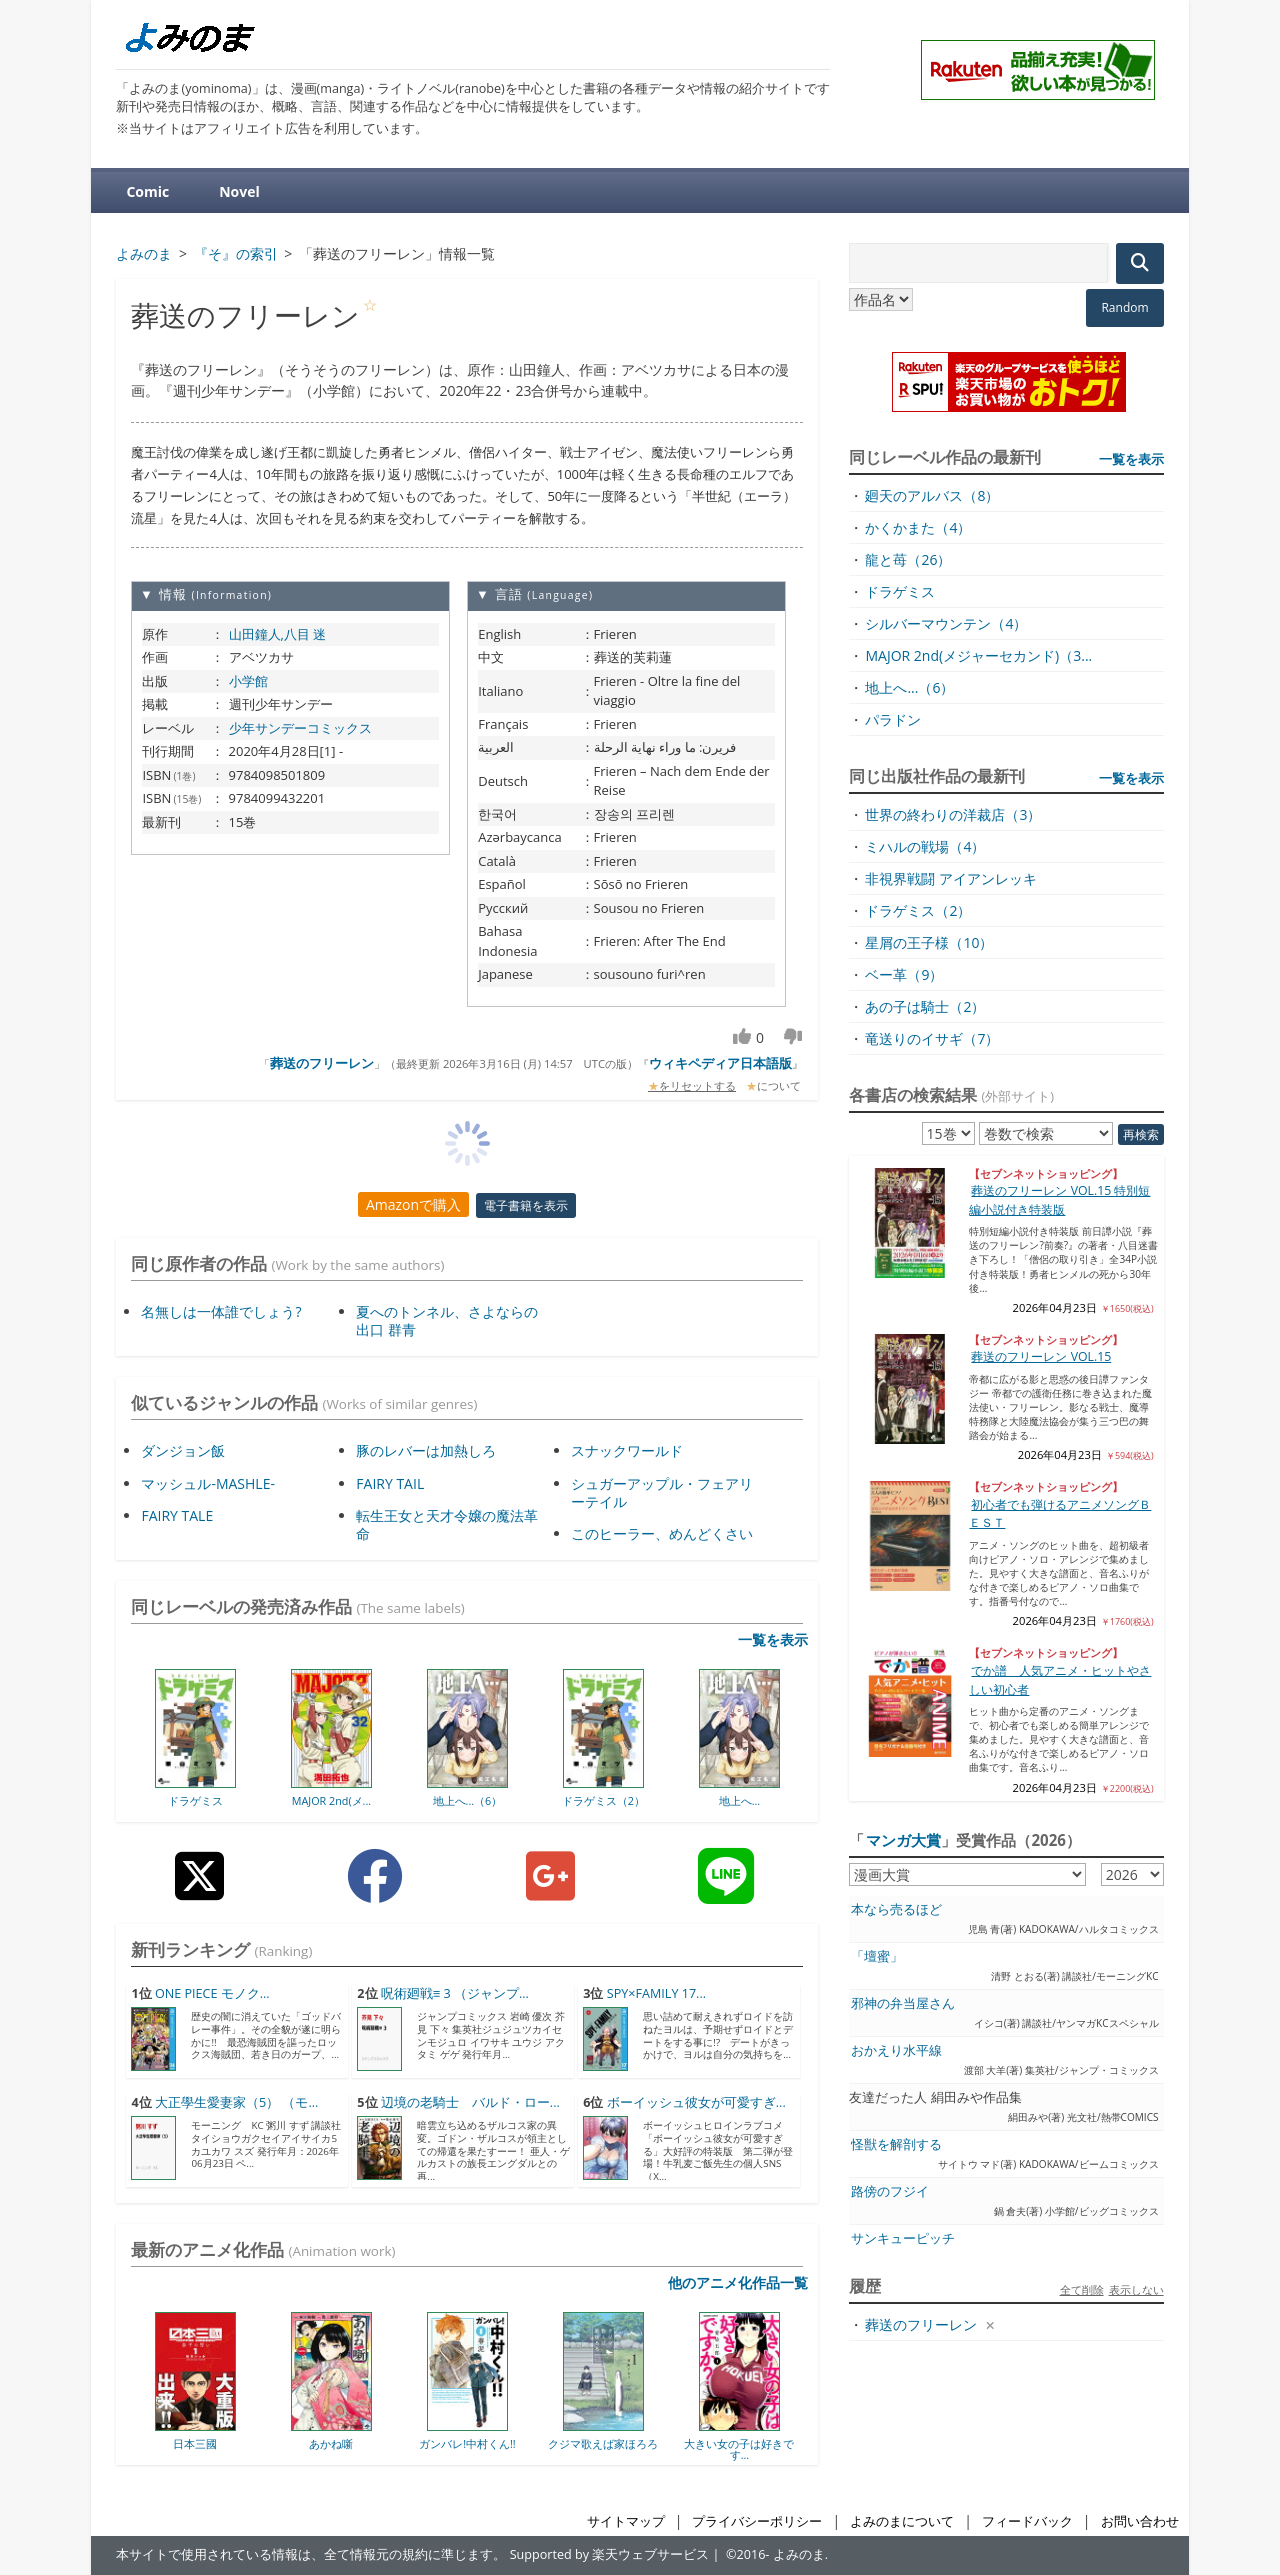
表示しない (1136, 2289)
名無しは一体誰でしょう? (221, 1311)
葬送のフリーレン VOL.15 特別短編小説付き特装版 (1059, 1199)
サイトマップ (626, 2521)
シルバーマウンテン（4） (946, 623)
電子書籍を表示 (526, 1205)
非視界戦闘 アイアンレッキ (951, 878)
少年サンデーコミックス (300, 728)
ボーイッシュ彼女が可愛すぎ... (696, 2102)
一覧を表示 (773, 1639)
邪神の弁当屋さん (903, 2003)
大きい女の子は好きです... (739, 2449)
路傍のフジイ (890, 2191)
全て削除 (1082, 2289)
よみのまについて (902, 2521)
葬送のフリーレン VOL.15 (1041, 1356)
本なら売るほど (896, 1909)
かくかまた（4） (918, 527)
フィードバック (1027, 2521)
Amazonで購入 (413, 1204)
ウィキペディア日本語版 (720, 1063)
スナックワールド (627, 1450)
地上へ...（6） (468, 1800)
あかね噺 (331, 2443)
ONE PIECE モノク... (212, 1993)
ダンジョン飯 (183, 1450)
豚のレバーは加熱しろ (426, 1450)
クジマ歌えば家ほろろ (603, 2443)
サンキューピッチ (903, 2238)
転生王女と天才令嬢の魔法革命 (447, 1524)
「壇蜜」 (877, 1956)
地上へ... (740, 1800)
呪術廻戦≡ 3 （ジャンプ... (455, 1993)
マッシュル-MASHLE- (208, 1483)
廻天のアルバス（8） (932, 495)
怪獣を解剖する (896, 2144)
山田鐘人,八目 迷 (278, 634)
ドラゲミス (195, 1800)
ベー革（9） (904, 974)
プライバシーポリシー (757, 2521)
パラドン (893, 719)
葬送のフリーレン (322, 1063)
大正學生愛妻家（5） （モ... (236, 2102)
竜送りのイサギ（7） (932, 1038)
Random (1124, 307)
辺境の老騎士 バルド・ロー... (470, 2102)
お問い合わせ (1140, 2521)
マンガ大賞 (903, 1840)
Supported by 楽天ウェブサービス (610, 2554)
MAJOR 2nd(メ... (331, 1800)
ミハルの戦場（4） (925, 846)
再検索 (1141, 1134)
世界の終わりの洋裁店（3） (953, 814)
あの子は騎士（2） (925, 1006)
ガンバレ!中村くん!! (467, 2443)
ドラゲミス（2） (603, 1800)
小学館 (248, 681)
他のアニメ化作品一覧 (738, 2282)
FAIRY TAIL (390, 1483)
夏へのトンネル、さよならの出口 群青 (447, 1320)
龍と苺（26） (908, 559)
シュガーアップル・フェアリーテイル (662, 1492)
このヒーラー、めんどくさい (662, 1533)
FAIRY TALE (177, 1515)
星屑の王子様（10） (929, 942)
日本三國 (195, 2443)
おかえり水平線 (896, 2050)
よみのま (799, 2554)
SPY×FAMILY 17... (656, 1993)
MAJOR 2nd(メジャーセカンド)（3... (978, 655)
